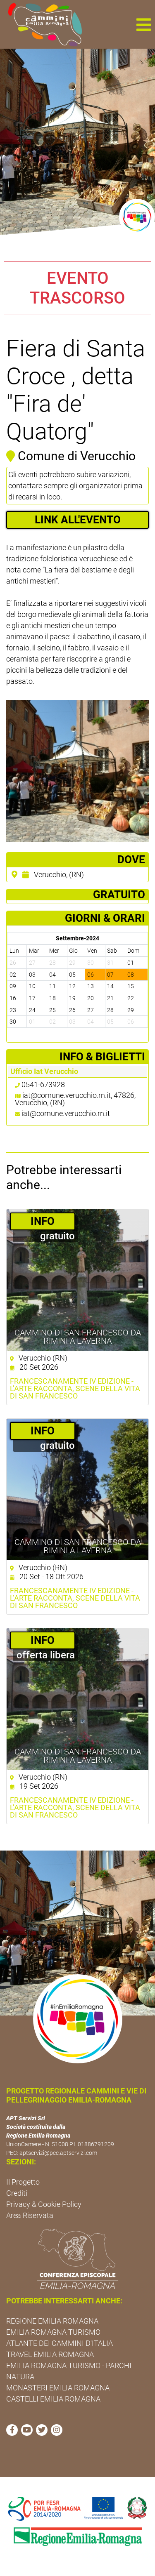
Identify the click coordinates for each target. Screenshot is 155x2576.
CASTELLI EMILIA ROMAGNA (53, 2399)
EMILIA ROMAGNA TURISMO (53, 2332)
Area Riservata (29, 2215)
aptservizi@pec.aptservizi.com (58, 2153)
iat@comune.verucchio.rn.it (65, 1113)
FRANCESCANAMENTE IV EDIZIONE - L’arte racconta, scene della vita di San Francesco (75, 1388)
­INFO (43, 1221)
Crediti (16, 2193)
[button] (143, 24)
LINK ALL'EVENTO (78, 519)
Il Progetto (23, 2182)
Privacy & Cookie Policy (43, 2204)
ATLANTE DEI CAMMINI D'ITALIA (59, 2343)
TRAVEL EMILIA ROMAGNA (50, 2354)
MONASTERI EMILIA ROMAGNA (58, 2387)
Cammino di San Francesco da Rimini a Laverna (77, 1337)
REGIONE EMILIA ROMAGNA (52, 2321)
